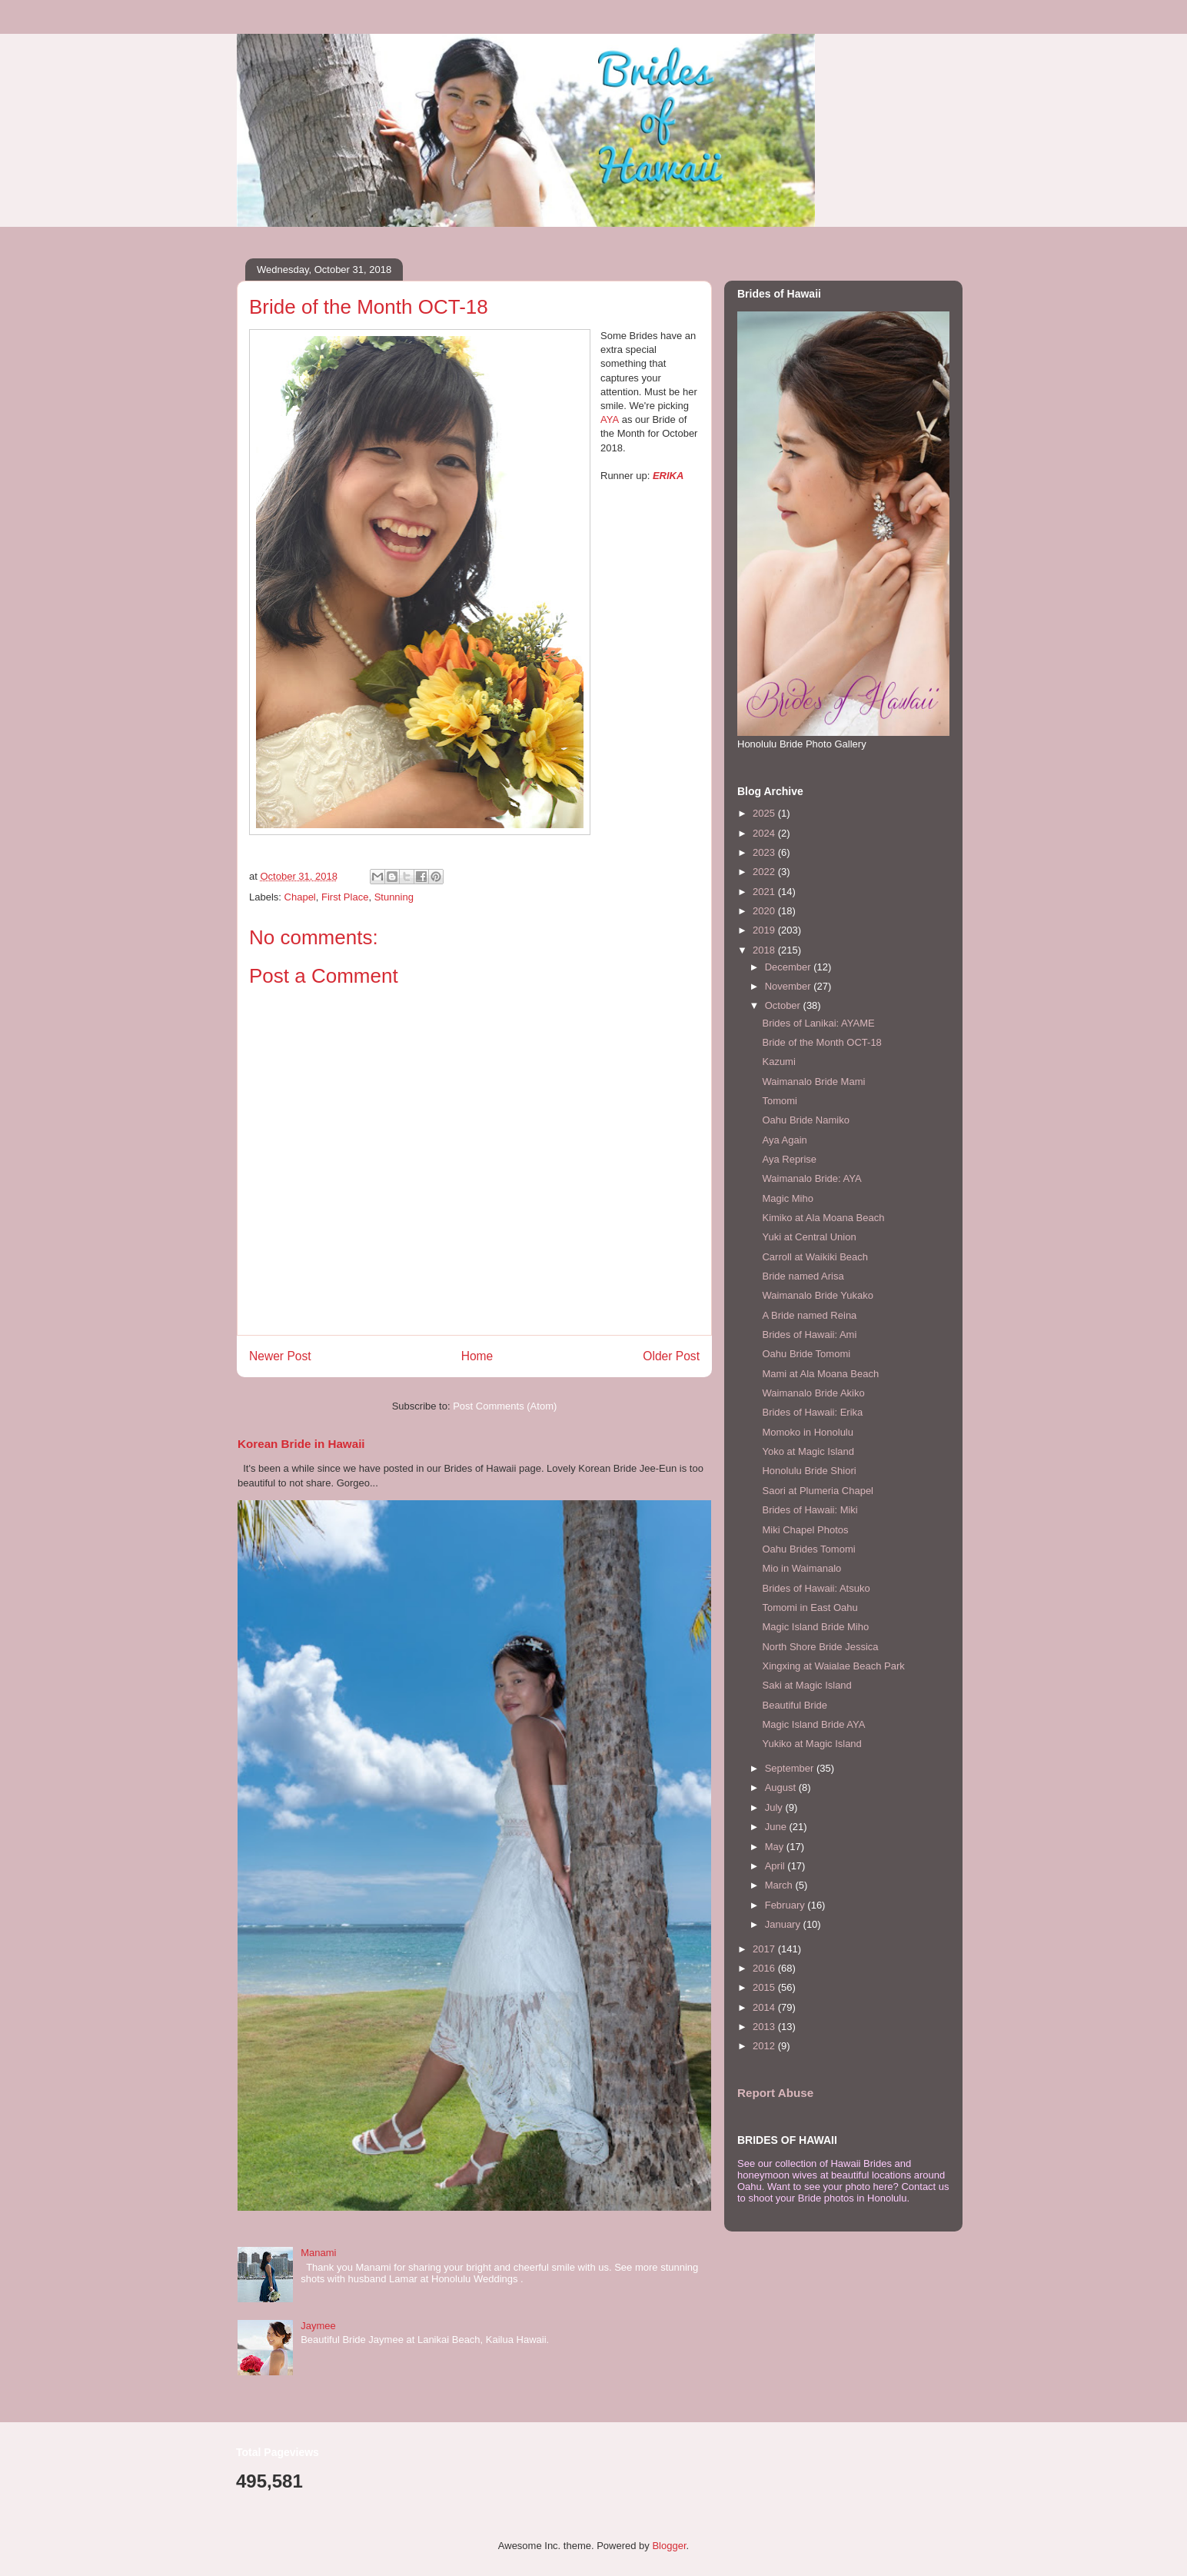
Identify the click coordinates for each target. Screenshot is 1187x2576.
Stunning (394, 897)
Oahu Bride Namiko (805, 1120)
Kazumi (778, 1061)
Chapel (300, 897)
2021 (765, 891)
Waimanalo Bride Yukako (817, 1295)
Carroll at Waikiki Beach (815, 1257)
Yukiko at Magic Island (811, 1743)
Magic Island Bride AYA (813, 1724)
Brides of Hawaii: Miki (809, 1510)
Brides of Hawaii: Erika (812, 1412)
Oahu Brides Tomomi (808, 1549)
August (782, 1787)
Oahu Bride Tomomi (806, 1354)
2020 (765, 911)
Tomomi (779, 1101)
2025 (765, 813)
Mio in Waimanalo (801, 1568)
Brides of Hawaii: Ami (809, 1334)
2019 (765, 930)
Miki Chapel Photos (805, 1530)
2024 (765, 833)
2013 (765, 2026)
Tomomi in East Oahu (809, 1607)
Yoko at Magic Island (807, 1451)
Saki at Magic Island (806, 1685)
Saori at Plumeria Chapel (817, 1490)
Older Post (671, 1356)
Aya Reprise (789, 1159)
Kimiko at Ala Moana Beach (823, 1217)
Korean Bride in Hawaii (301, 1443)
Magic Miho (787, 1198)
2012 (765, 2046)
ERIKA (668, 475)
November (789, 986)
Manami (318, 2252)
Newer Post (280, 1356)
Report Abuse (775, 2092)
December (789, 967)
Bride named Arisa (802, 1276)
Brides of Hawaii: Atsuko (815, 1588)
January (784, 1924)
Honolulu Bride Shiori (809, 1470)
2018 (765, 950)
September (790, 1768)
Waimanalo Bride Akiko (813, 1393)
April (776, 1866)
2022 (765, 871)
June (777, 1826)
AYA (609, 419)
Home (477, 1356)
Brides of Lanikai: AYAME (818, 1023)
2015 (765, 1987)
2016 (765, 1968)
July (775, 1807)
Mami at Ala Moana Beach (820, 1374)
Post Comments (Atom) (505, 1406)
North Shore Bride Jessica (820, 1646)
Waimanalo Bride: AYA (811, 1178)
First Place (344, 897)
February (786, 1905)
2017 (765, 1949)
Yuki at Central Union (809, 1237)
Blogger (669, 2545)
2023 (765, 852)
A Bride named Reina (809, 1315)
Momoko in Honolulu (807, 1432)
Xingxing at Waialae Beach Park (833, 1666)
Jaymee (318, 2325)
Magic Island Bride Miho (815, 1626)
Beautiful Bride (794, 1705)
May (775, 1846)
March (780, 1885)
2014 (765, 2007)
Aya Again (784, 1140)
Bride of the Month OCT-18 (821, 1042)
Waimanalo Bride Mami (813, 1081)
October (784, 1005)
